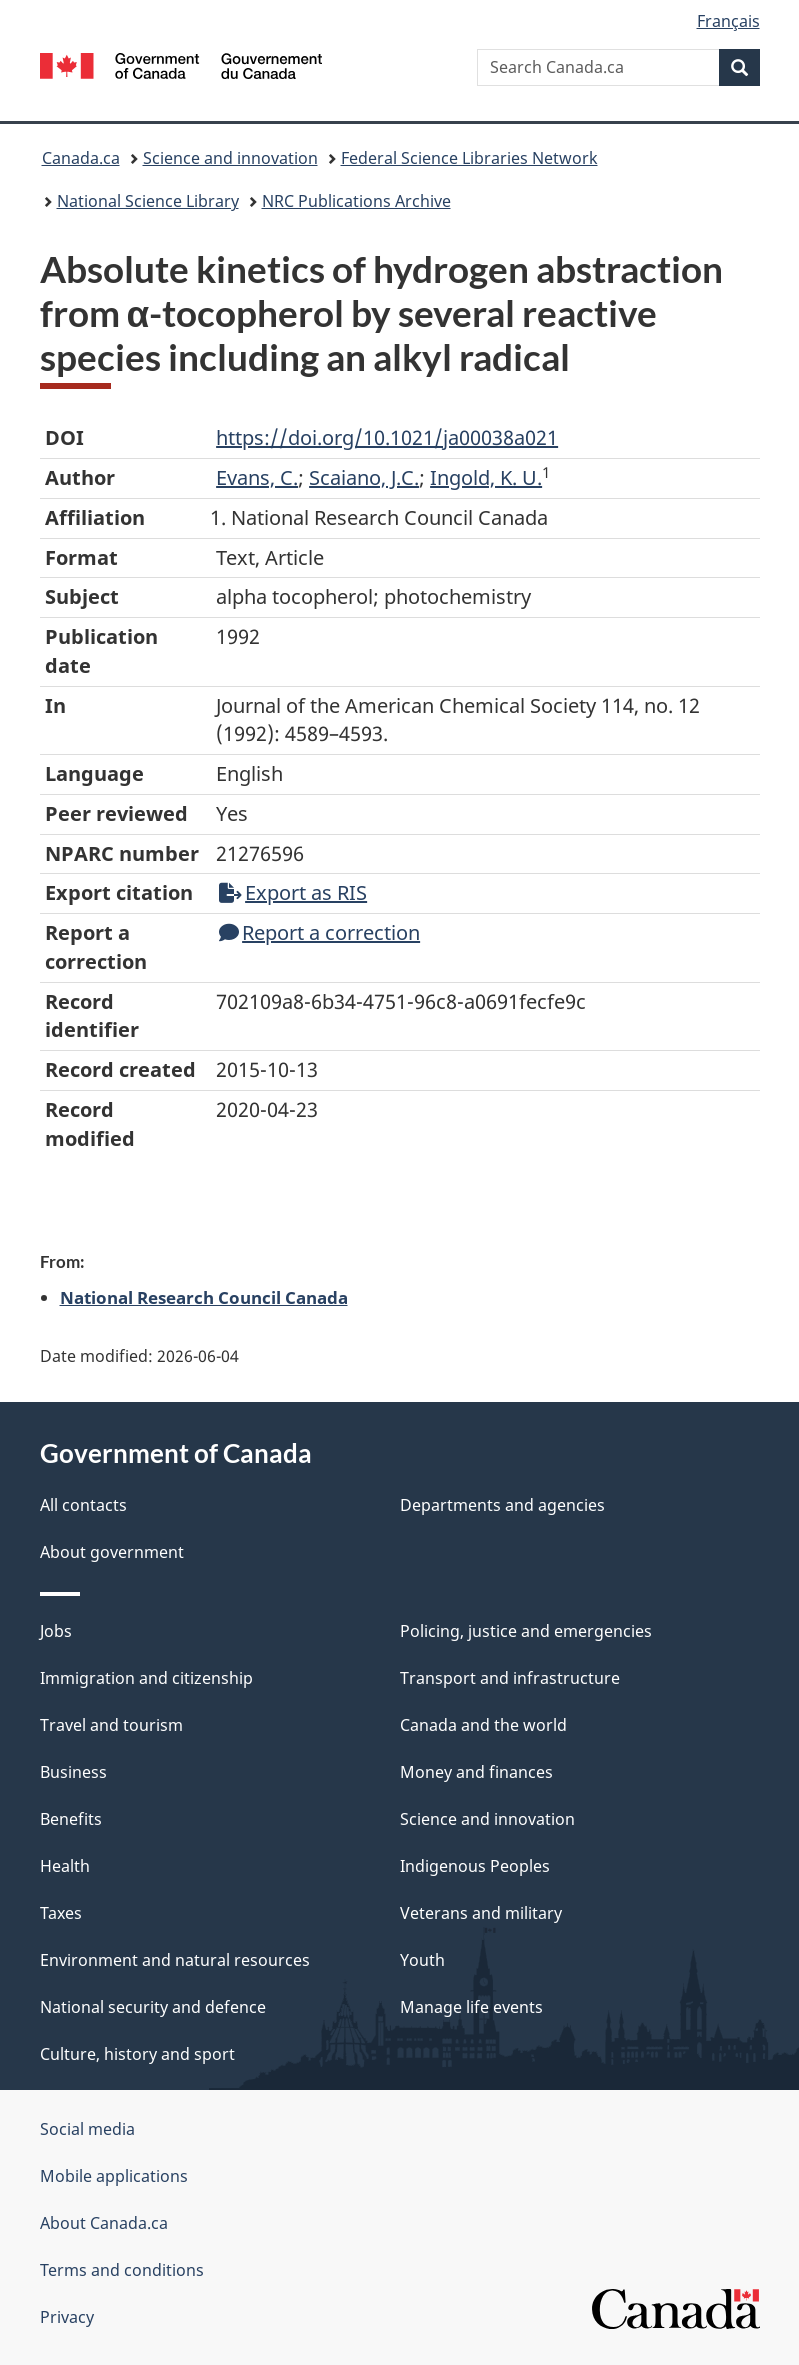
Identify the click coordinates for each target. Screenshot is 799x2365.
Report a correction (319, 932)
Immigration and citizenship (146, 1678)
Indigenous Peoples (475, 1866)
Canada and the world (483, 1725)
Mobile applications (114, 2176)
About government (112, 1552)
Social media (87, 2129)
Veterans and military (481, 1913)
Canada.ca (81, 158)
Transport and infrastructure (510, 1678)
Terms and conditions (122, 2270)
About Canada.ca (104, 2223)
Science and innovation (230, 158)
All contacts (83, 1505)
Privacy (67, 2317)
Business (73, 1772)
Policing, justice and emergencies (526, 1631)
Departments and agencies (502, 1505)
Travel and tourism (111, 1725)
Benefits (71, 1819)
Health (65, 1866)
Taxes (61, 1913)
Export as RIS (293, 892)
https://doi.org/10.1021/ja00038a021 (387, 437)
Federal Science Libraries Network (469, 158)
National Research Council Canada (204, 1297)
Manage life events (471, 2007)
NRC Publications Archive (356, 201)
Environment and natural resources (175, 1960)
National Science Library (148, 201)
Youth (422, 1960)
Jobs (56, 1631)
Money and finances (476, 1772)
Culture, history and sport (137, 2054)
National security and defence (153, 2007)
